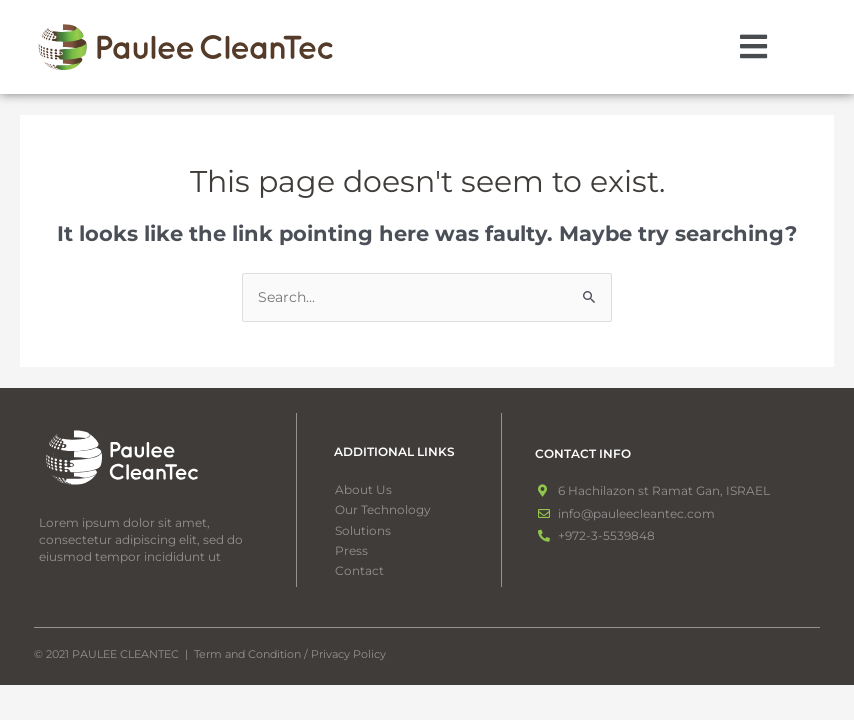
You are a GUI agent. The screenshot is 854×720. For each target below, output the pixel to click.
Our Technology (383, 509)
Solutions (374, 531)
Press (351, 550)
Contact (359, 570)
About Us (363, 489)
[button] (754, 47)
